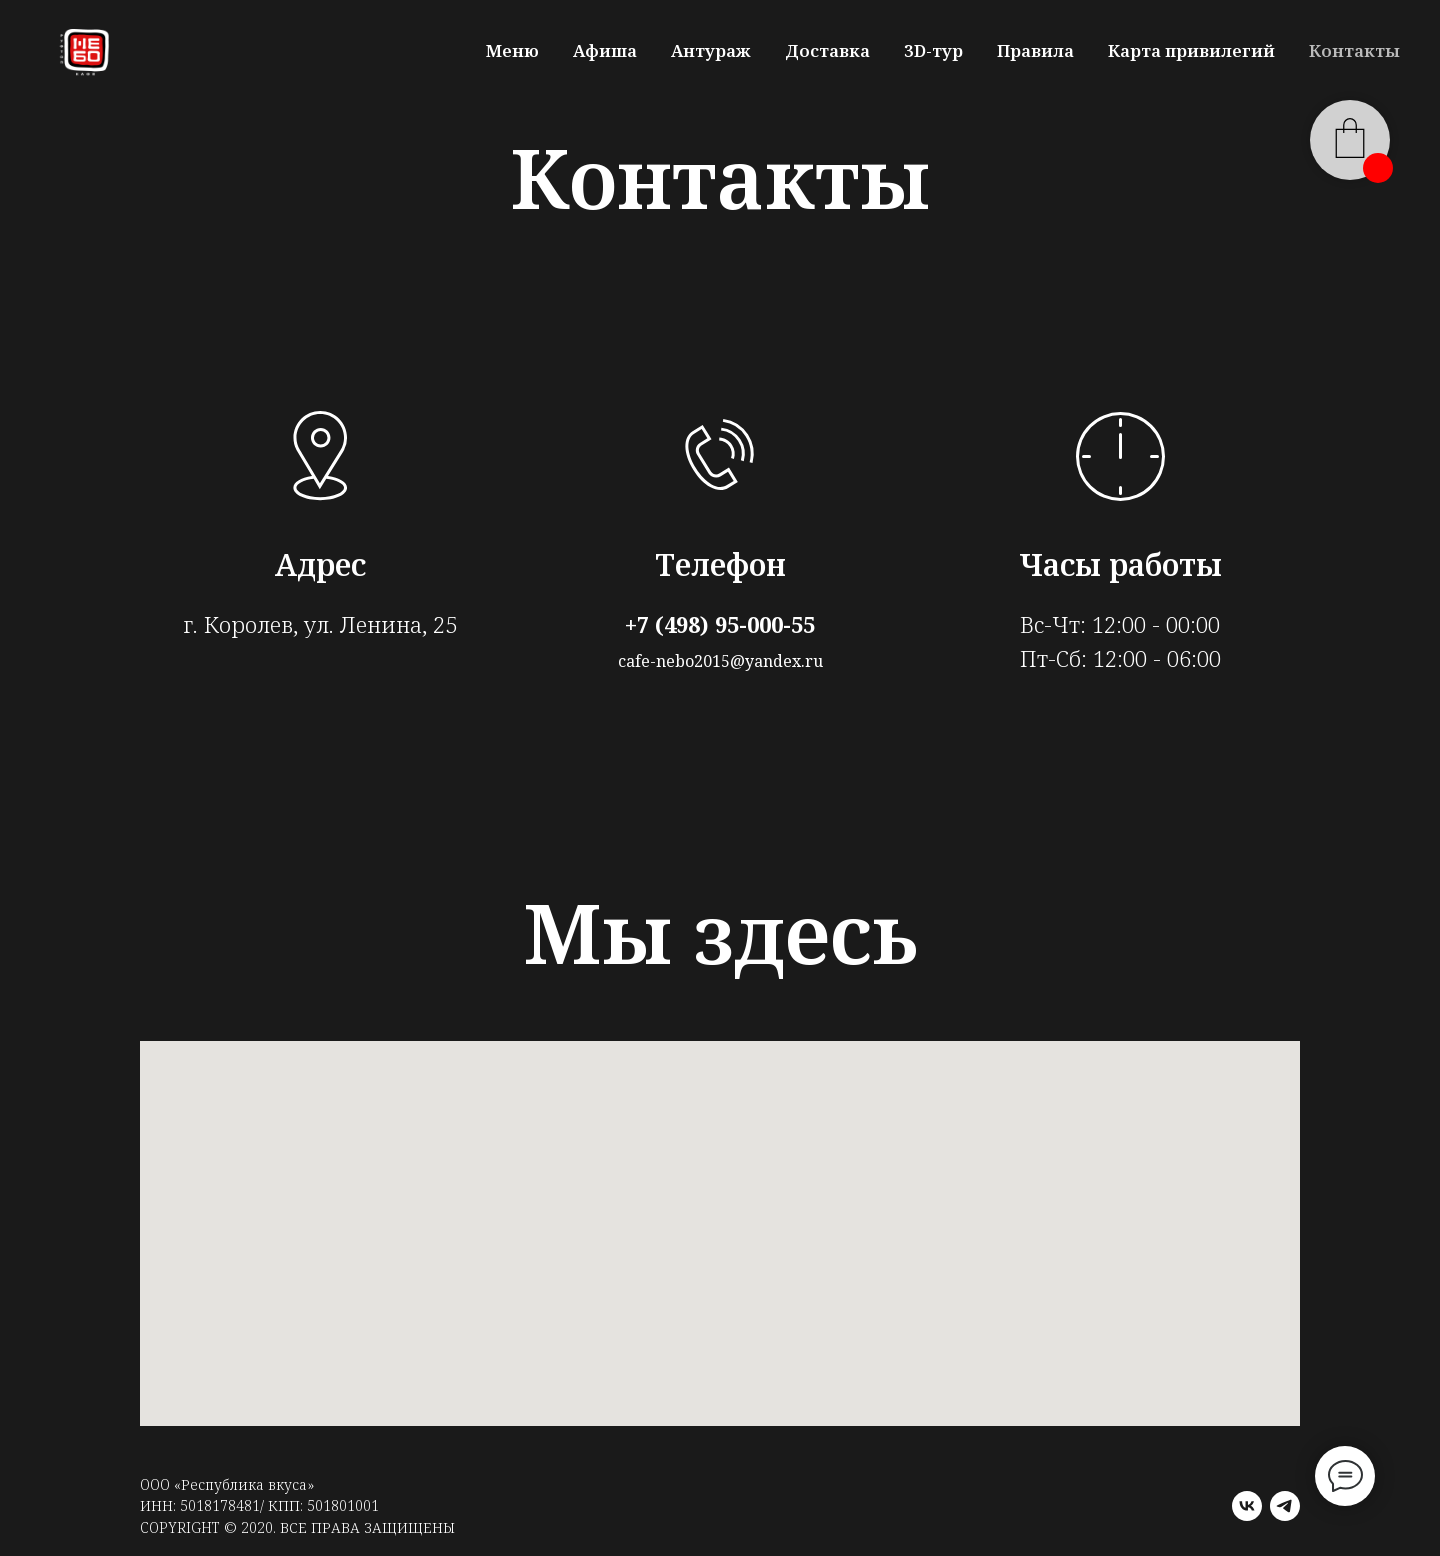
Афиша (605, 50)
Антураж (711, 50)
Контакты (1354, 50)
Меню (512, 50)
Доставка (827, 50)
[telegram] (1285, 1506)
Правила (1035, 50)
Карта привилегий (1191, 50)
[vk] (1247, 1506)
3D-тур (933, 50)
